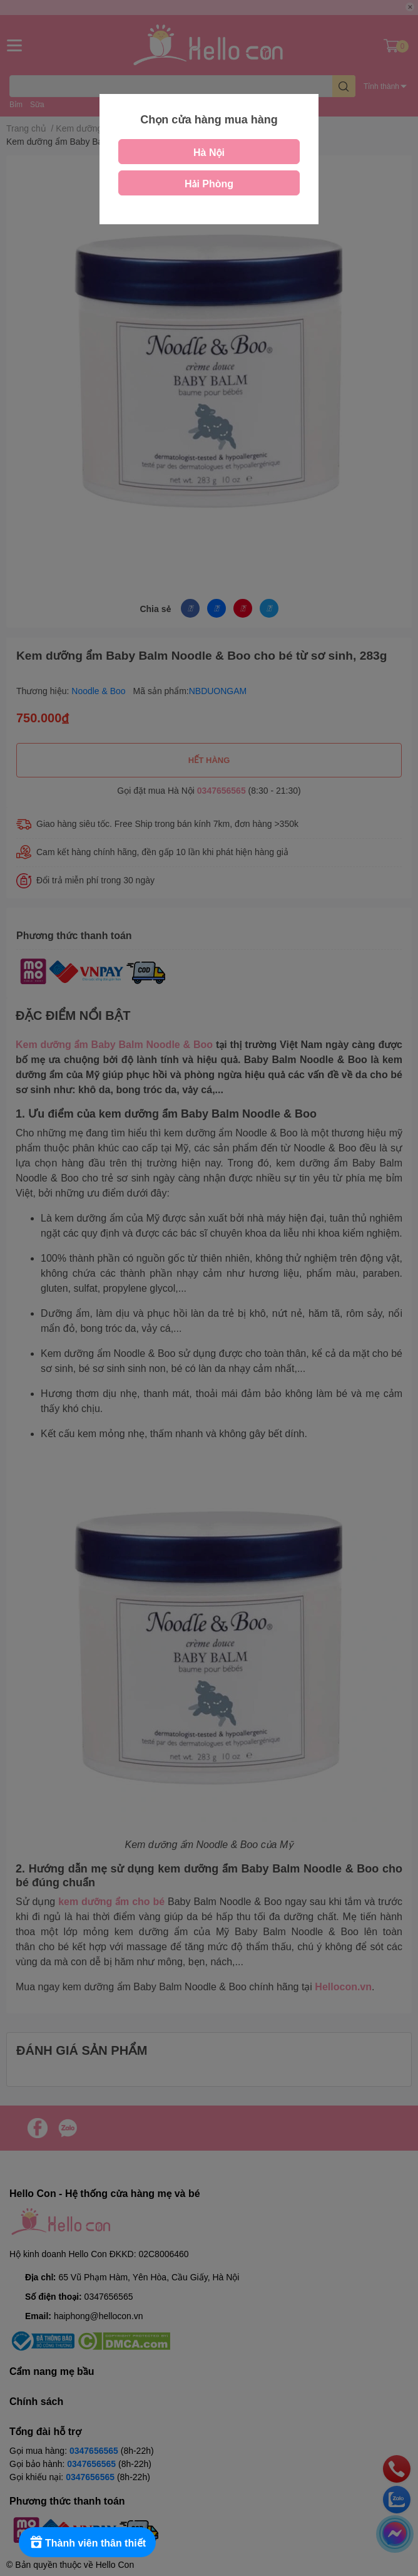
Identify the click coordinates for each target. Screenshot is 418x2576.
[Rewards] (87, 2542)
